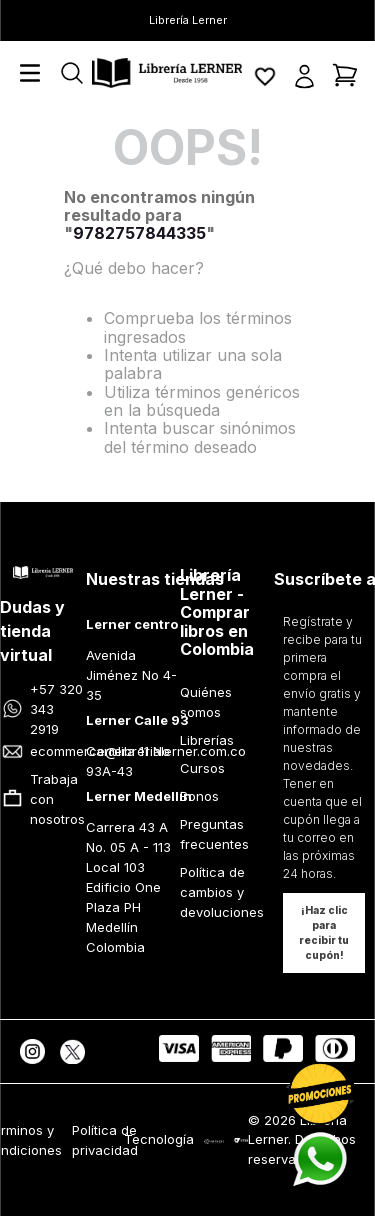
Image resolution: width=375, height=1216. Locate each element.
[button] (304, 75)
